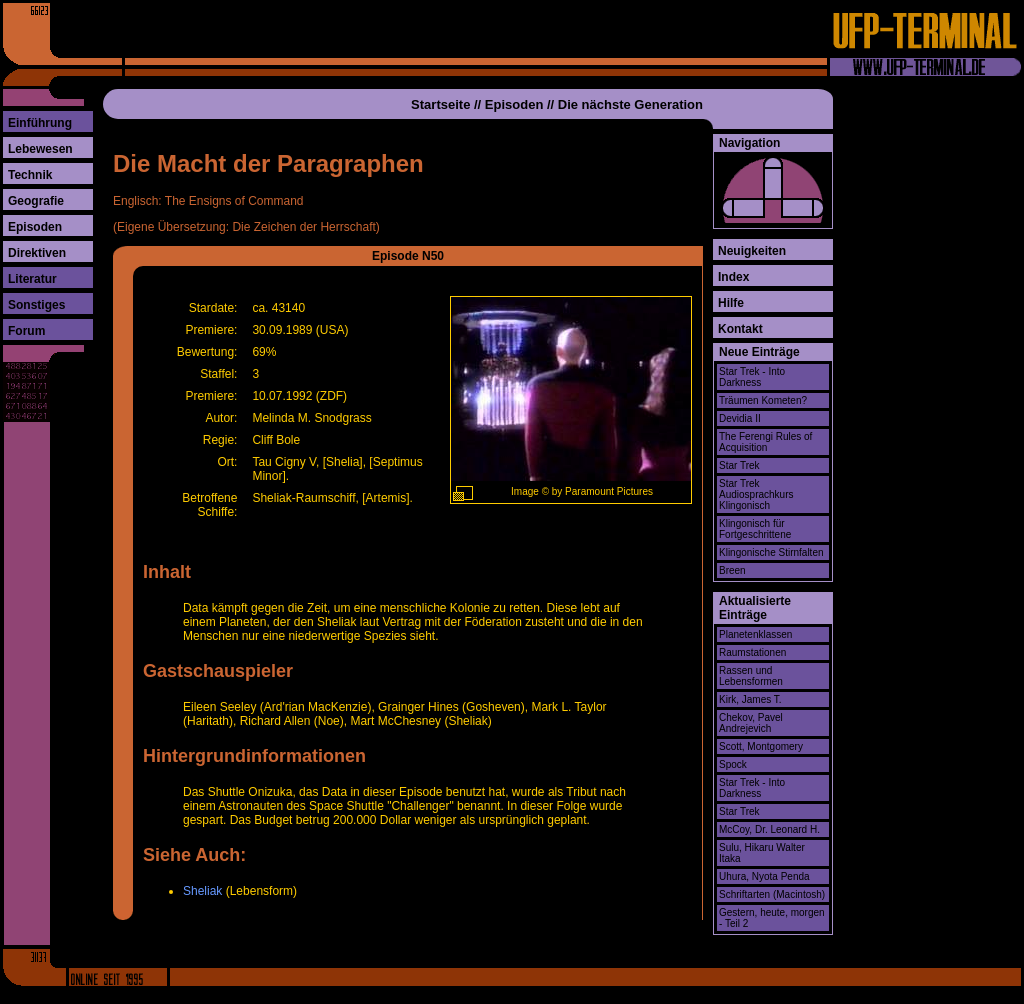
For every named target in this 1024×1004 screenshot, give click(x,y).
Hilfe (731, 303)
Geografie (36, 201)
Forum (26, 331)
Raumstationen (752, 652)
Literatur (32, 279)
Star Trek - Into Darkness (752, 377)
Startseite (440, 104)
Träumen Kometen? (763, 400)
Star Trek (739, 465)
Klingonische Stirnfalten (771, 552)
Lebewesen (40, 149)
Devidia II (740, 418)
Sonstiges (36, 305)
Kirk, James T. (750, 699)
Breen (732, 570)
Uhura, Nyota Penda (764, 876)
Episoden (35, 227)
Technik (30, 175)
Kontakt (740, 329)
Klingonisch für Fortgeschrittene (755, 529)
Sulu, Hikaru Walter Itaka (762, 853)
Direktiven (37, 253)
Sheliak (202, 891)
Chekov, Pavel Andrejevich (751, 723)
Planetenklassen (755, 634)
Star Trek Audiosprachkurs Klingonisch (756, 494)
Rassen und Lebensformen (751, 676)
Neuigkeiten (752, 251)
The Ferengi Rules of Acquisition (765, 442)
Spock (733, 764)
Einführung (40, 123)
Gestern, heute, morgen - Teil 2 (772, 918)
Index (733, 277)
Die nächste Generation (630, 104)
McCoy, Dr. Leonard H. (769, 829)
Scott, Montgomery (761, 746)
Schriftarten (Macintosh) (772, 894)
